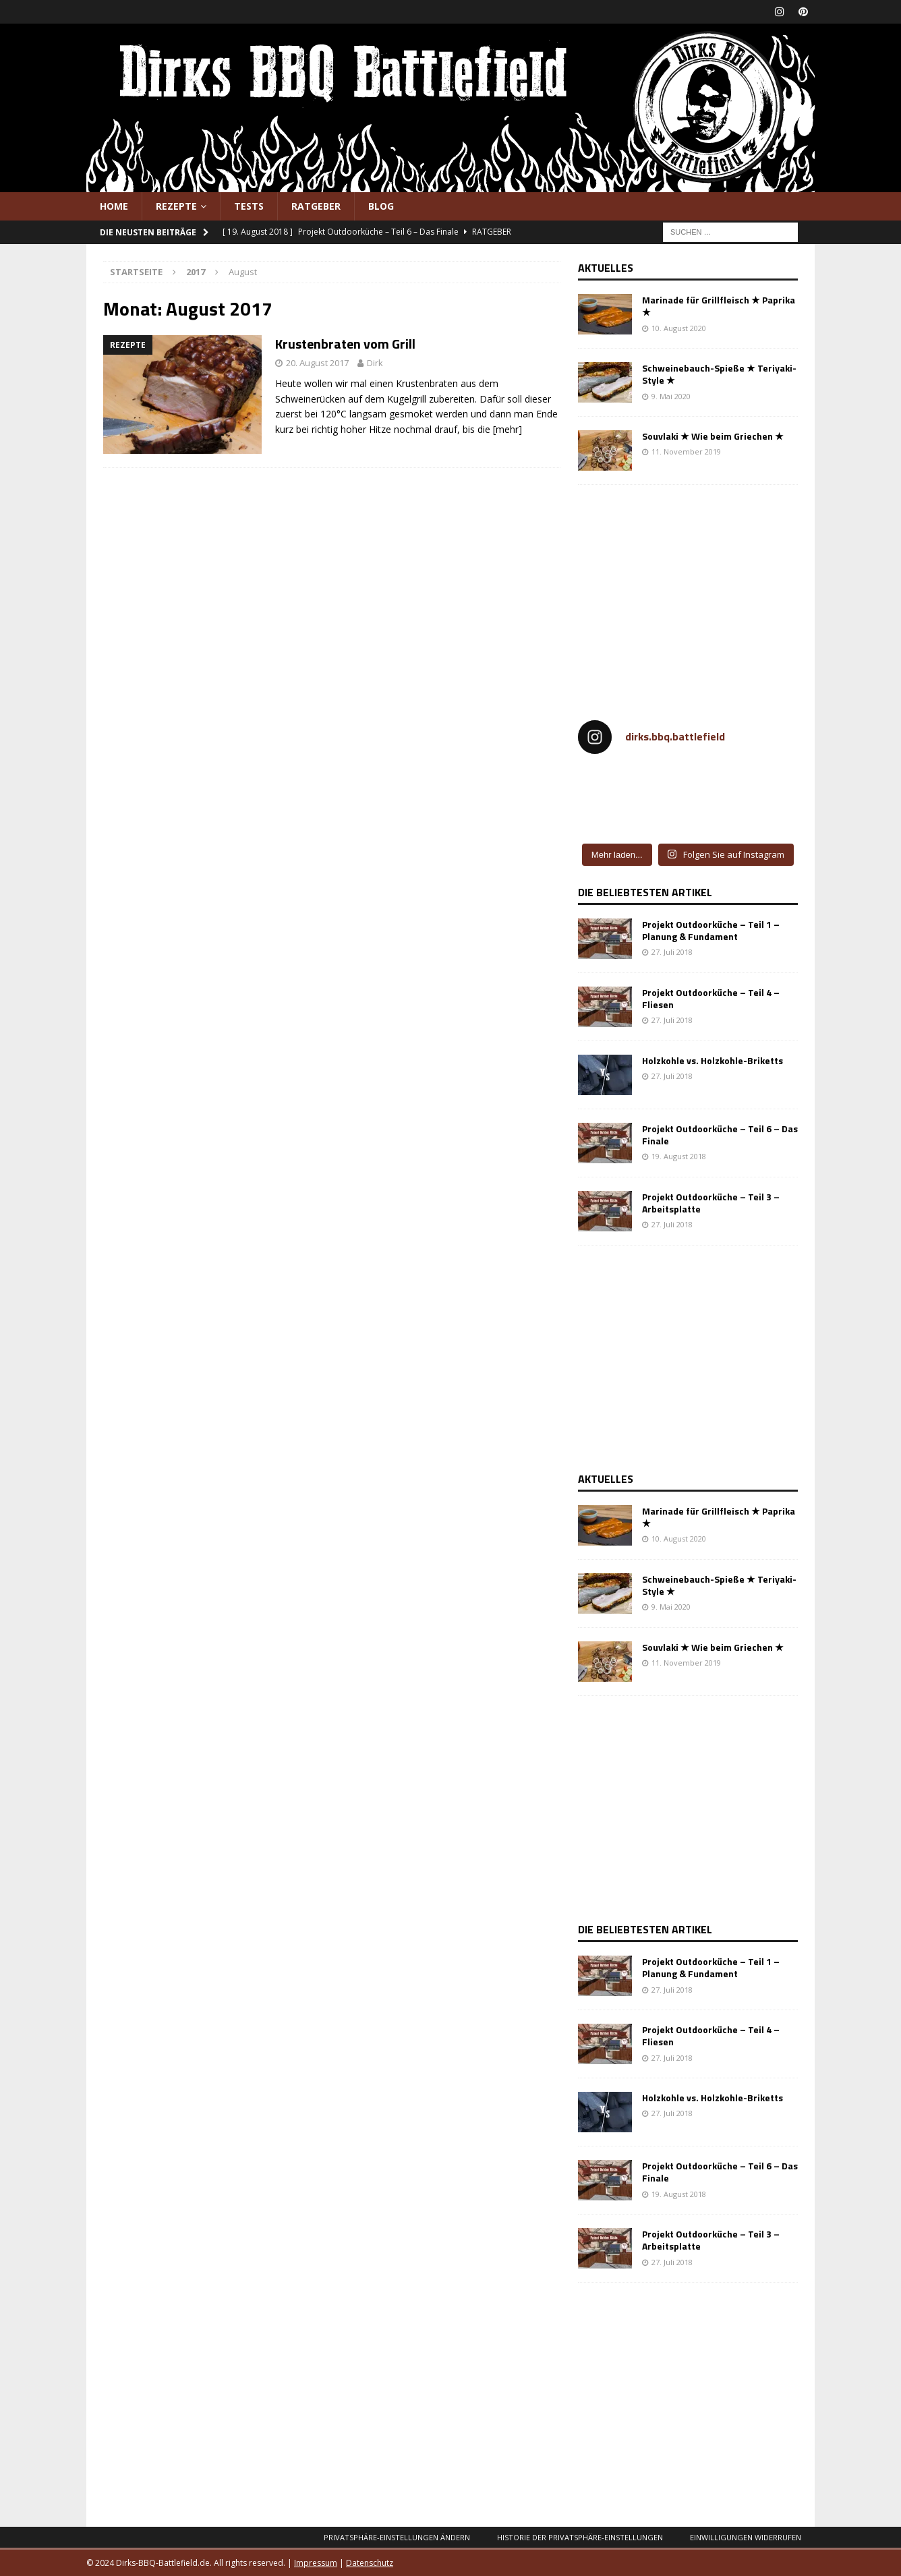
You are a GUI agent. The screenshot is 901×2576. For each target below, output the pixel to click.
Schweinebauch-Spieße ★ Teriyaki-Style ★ (719, 374)
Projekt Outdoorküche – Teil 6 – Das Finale (720, 1134)
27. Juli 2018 (672, 952)
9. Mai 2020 (671, 396)
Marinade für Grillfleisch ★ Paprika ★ (718, 306)
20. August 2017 (317, 363)
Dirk (375, 363)
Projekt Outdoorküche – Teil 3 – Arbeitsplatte (711, 1203)
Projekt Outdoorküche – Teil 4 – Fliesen (711, 998)
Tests (249, 206)
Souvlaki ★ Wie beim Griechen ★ (713, 436)
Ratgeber (316, 206)
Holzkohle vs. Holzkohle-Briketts (712, 1060)
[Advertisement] (691, 596)
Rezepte (176, 206)
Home (114, 206)
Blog (381, 206)
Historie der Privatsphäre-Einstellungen (580, 2537)
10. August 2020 (678, 328)
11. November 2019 (686, 451)
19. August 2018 (678, 1156)
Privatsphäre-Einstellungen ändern (397, 2537)
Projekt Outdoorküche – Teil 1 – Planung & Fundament (711, 930)
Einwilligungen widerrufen (745, 2537)
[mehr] (507, 429)
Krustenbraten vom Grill (345, 343)
